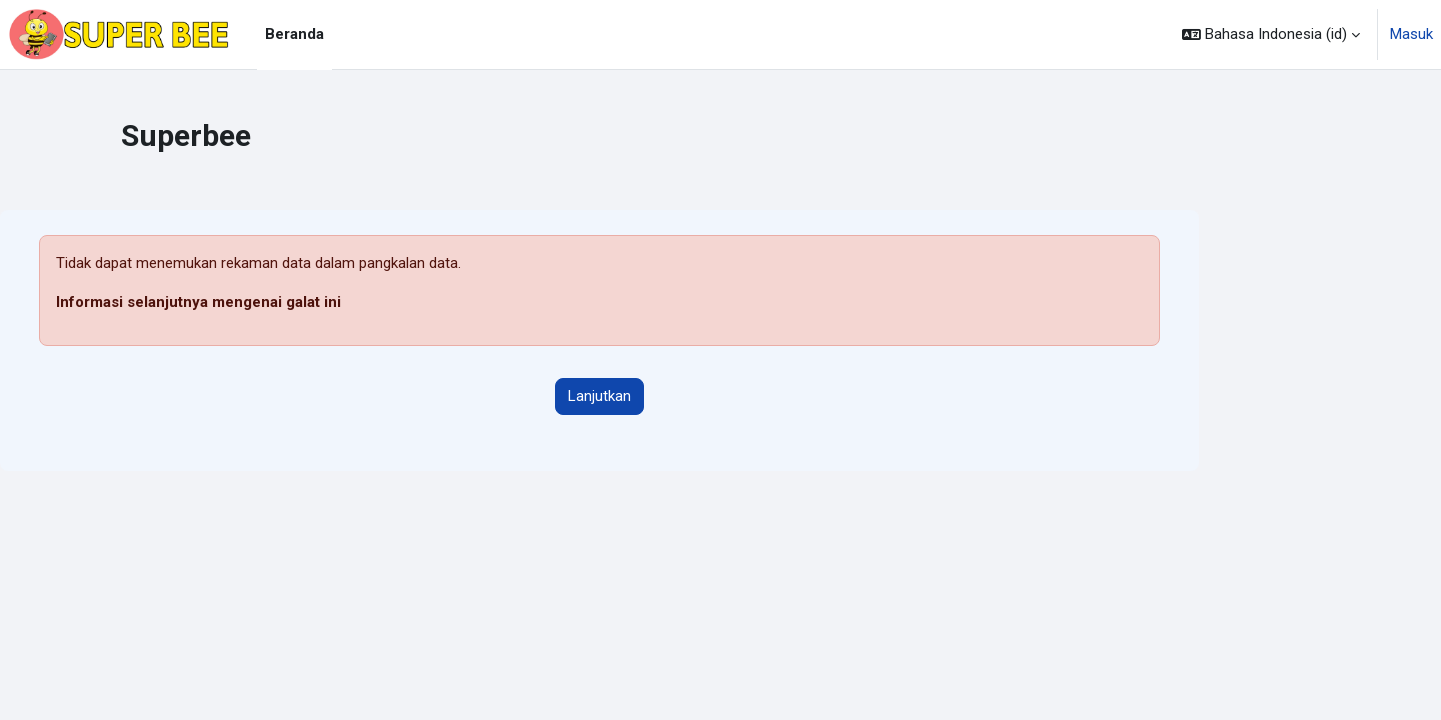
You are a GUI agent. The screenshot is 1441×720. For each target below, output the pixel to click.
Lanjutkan (599, 396)
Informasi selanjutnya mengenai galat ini (198, 302)
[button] (1271, 34)
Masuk (1411, 34)
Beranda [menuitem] (294, 34)
